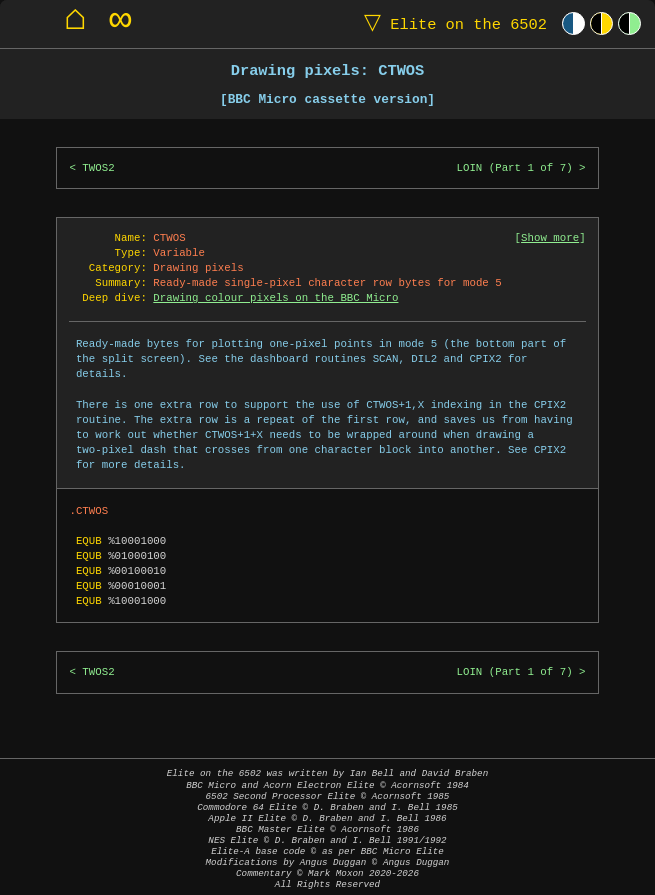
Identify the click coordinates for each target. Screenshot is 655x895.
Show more (550, 238)
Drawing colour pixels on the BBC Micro (275, 298)
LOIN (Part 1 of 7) (514, 168)
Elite (451, 23)
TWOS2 (98, 168)
